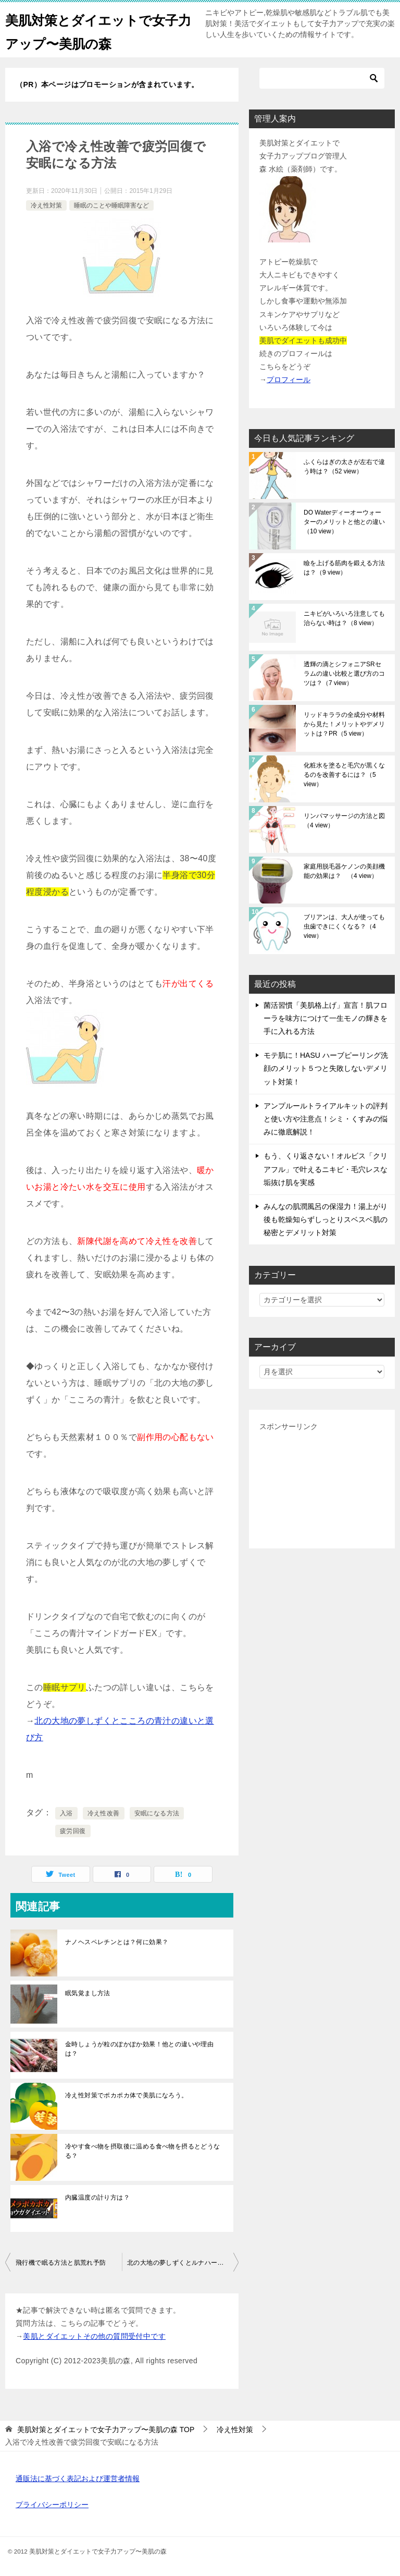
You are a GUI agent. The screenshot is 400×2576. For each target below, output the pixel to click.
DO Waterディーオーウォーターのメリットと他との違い (344, 522)
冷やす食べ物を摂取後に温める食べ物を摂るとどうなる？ (142, 2151)
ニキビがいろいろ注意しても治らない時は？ (344, 618)
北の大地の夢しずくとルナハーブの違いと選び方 (183, 2262)
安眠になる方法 (157, 1813)
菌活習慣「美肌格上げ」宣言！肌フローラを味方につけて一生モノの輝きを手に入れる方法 (326, 1018)
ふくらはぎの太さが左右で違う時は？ (344, 466)
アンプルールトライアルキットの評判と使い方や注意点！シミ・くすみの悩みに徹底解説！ (326, 1119)
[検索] (321, 78)
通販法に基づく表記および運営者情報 (78, 2478)
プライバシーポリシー (52, 2504)
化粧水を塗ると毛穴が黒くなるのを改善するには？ (344, 775)
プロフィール (288, 379)
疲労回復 (73, 1831)
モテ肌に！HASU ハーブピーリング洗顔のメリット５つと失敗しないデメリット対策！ (326, 1068)
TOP (105, 2429)
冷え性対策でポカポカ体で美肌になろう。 (126, 2095)
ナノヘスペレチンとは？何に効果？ (116, 1942)
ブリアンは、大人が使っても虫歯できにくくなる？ (344, 926)
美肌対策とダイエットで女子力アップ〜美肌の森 (93, 29)
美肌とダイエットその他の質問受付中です (94, 2336)
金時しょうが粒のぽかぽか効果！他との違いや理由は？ (139, 2049)
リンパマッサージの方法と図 (344, 820)
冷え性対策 (46, 205)
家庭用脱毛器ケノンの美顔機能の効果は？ (344, 871)
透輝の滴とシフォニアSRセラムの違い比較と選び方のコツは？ (344, 674)
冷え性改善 (104, 1813)
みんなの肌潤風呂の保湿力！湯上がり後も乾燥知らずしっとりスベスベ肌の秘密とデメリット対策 (326, 1219)
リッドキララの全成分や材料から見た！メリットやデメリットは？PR (344, 724)
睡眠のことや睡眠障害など (111, 205)
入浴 (66, 1813)
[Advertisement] (321, 1486)
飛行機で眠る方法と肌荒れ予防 (61, 2262)
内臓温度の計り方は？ (97, 2197)
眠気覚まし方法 (87, 1993)
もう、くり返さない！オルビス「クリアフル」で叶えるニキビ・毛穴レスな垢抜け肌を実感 (326, 1169)
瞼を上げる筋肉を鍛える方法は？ (344, 567)
